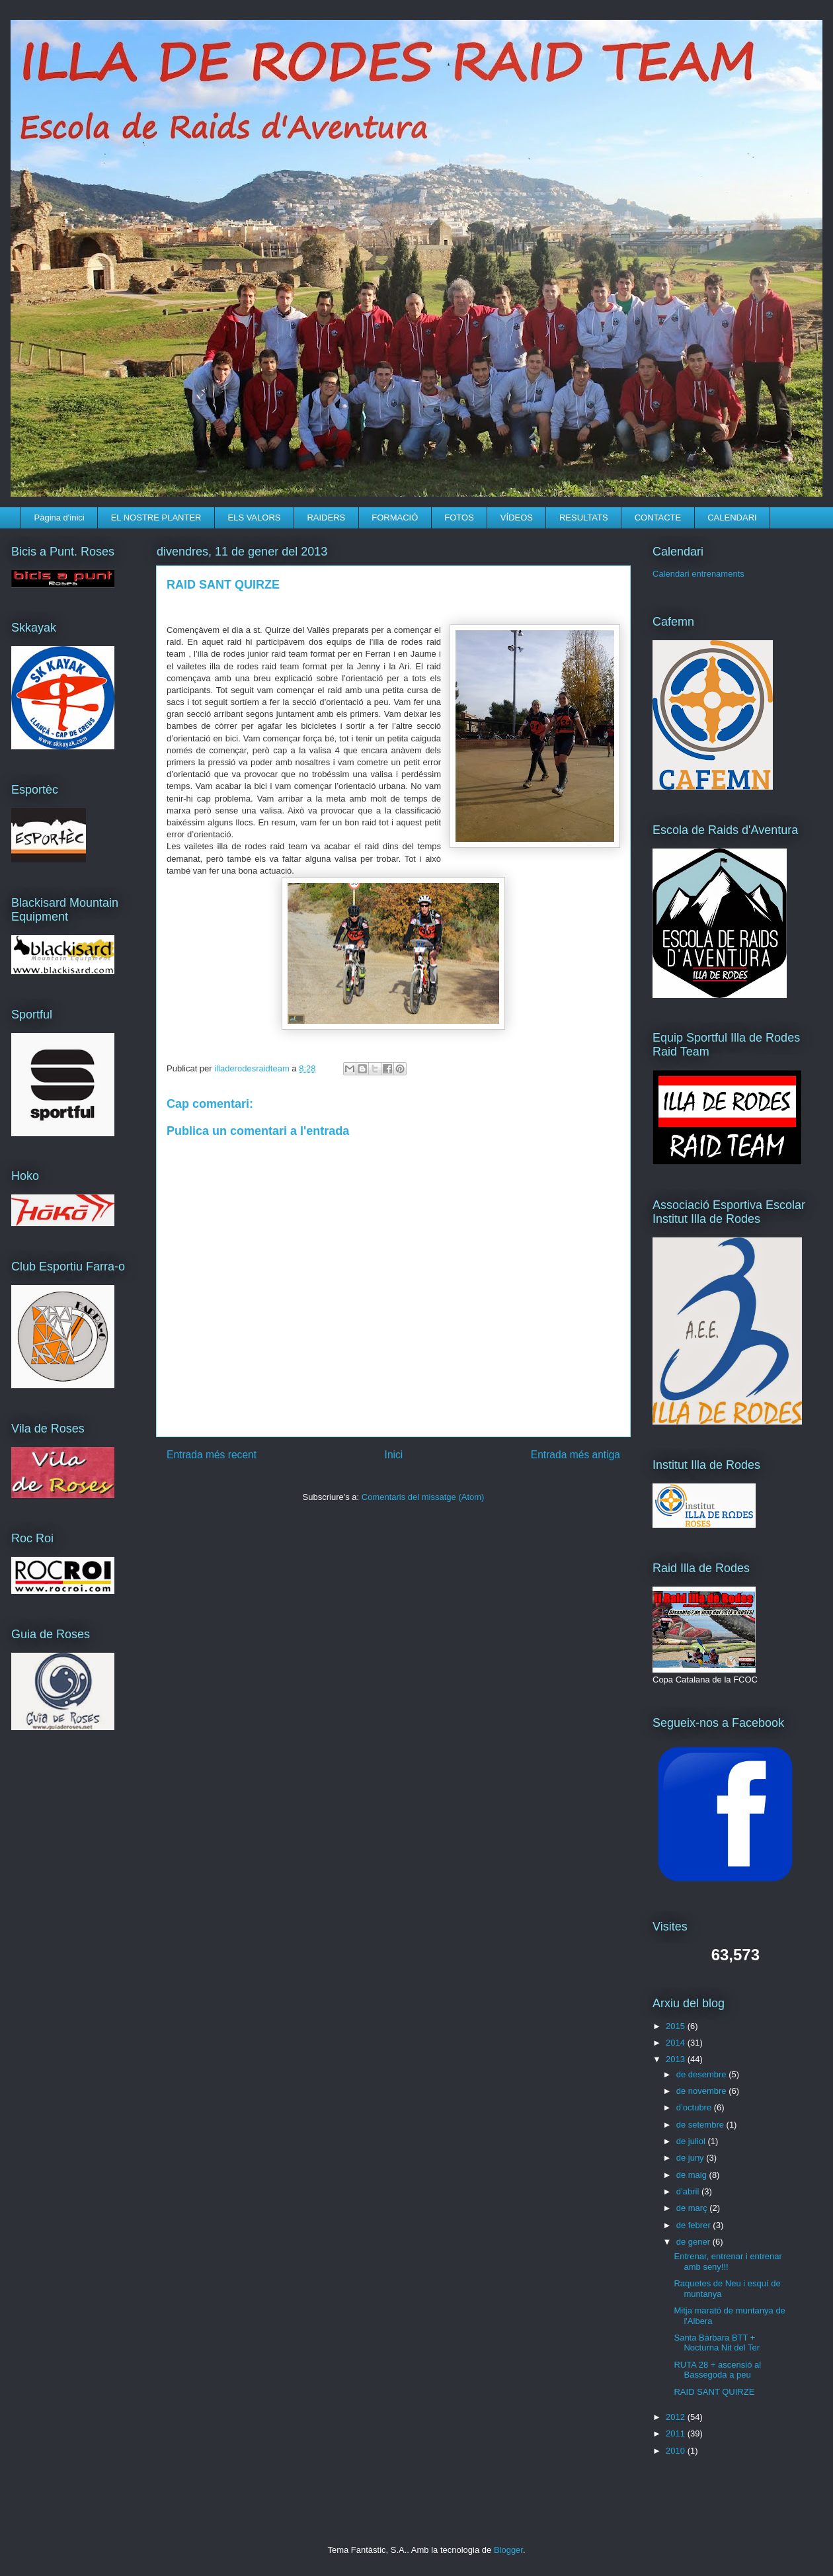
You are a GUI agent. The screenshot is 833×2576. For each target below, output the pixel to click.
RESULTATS (583, 517)
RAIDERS (326, 517)
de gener (694, 2242)
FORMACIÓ (395, 517)
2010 (677, 2451)
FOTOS (459, 517)
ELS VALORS (253, 517)
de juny (691, 2158)
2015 (677, 2026)
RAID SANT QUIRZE (714, 2392)
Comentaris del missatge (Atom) (423, 1497)
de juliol (692, 2141)
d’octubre (695, 2107)
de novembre (702, 2091)
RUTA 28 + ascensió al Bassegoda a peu (717, 2370)
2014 (677, 2043)
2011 (677, 2433)
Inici (394, 1454)
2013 (677, 2059)
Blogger (508, 2550)
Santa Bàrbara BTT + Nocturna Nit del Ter (717, 2343)
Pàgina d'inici (59, 517)
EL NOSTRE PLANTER (156, 517)
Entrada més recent (212, 1454)
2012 (677, 2417)
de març (693, 2208)
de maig (692, 2175)
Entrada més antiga (575, 1454)
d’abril (688, 2191)
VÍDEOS (516, 517)
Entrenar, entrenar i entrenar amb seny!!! (727, 2261)
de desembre (702, 2074)
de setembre (701, 2125)
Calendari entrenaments (698, 574)
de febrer (694, 2225)
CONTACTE (658, 517)
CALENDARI (731, 517)
